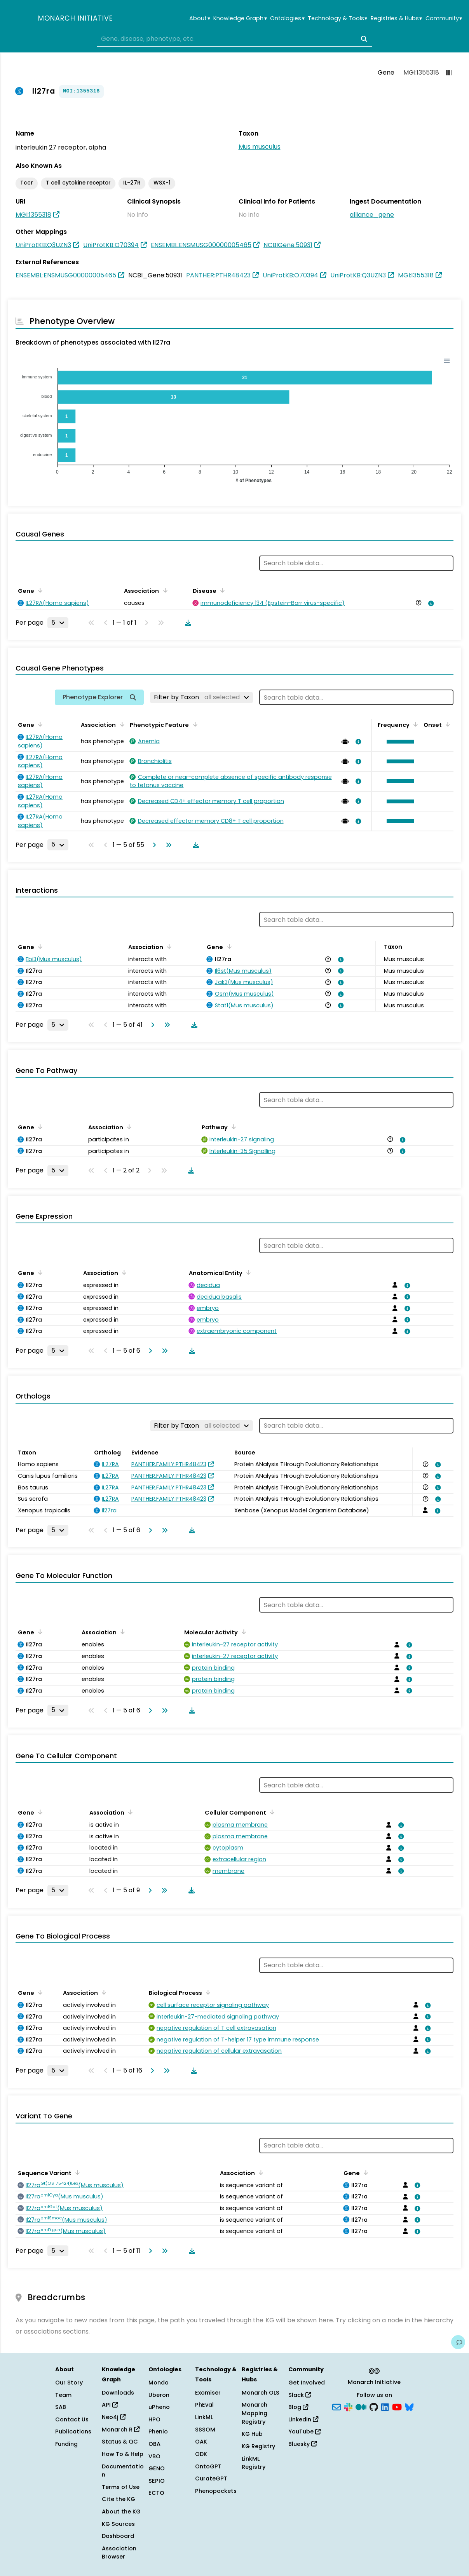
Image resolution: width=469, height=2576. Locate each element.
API (110, 2405)
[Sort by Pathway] (232, 1126)
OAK (201, 2441)
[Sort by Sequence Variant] (76, 2172)
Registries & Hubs (396, 18)
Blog (298, 2407)
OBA (154, 2444)
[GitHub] (374, 2406)
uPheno (159, 2407)
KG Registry (258, 2446)
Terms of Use (120, 2487)
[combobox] (234, 39)
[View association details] (429, 603)
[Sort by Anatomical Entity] (247, 1272)
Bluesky (302, 2444)
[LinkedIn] (385, 2406)
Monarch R (120, 2429)
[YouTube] (397, 2406)
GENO (156, 2468)
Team (63, 2395)
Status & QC (120, 2441)
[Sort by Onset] (446, 724)
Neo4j (114, 2417)
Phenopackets (216, 2491)
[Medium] (361, 2406)
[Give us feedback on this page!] (458, 2342)
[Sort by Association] (163, 590)
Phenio (158, 2431)
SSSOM (205, 2429)
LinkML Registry (253, 2463)
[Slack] (348, 2406)
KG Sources (118, 2524)
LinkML (204, 2417)
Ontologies (287, 18)
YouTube (304, 2431)
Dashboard (118, 2536)
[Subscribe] (336, 2406)
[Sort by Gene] (39, 590)
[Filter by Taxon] (201, 697)
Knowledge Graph (240, 18)
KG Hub (252, 2434)
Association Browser (119, 2553)
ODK (201, 2454)
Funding (66, 2444)
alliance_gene (372, 214)
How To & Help (122, 2454)
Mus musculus (260, 146)
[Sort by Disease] (221, 590)
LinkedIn (303, 2419)
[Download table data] (186, 622)
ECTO (156, 2493)
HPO (154, 2419)
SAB (60, 2407)
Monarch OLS (260, 2393)
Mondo (158, 2382)
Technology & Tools (337, 18)
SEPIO (156, 2481)
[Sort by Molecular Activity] (242, 1631)
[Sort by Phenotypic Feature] (193, 724)
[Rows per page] (57, 622)
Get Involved (306, 2382)
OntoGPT (208, 2466)
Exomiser (208, 2393)
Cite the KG (118, 2499)
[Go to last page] (167, 845)
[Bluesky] (409, 2406)
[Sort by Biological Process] (206, 1992)
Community (443, 18)
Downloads (118, 2393)
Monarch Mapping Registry (254, 2413)
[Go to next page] (152, 845)
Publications (73, 2431)
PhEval (204, 2405)
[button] (398, 742)
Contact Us (72, 2419)
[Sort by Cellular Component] (270, 1812)
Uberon (158, 2395)
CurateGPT (211, 2478)
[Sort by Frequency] (414, 724)
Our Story (69, 2382)
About (199, 18)
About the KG (121, 2511)
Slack (299, 2395)
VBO (154, 2456)
